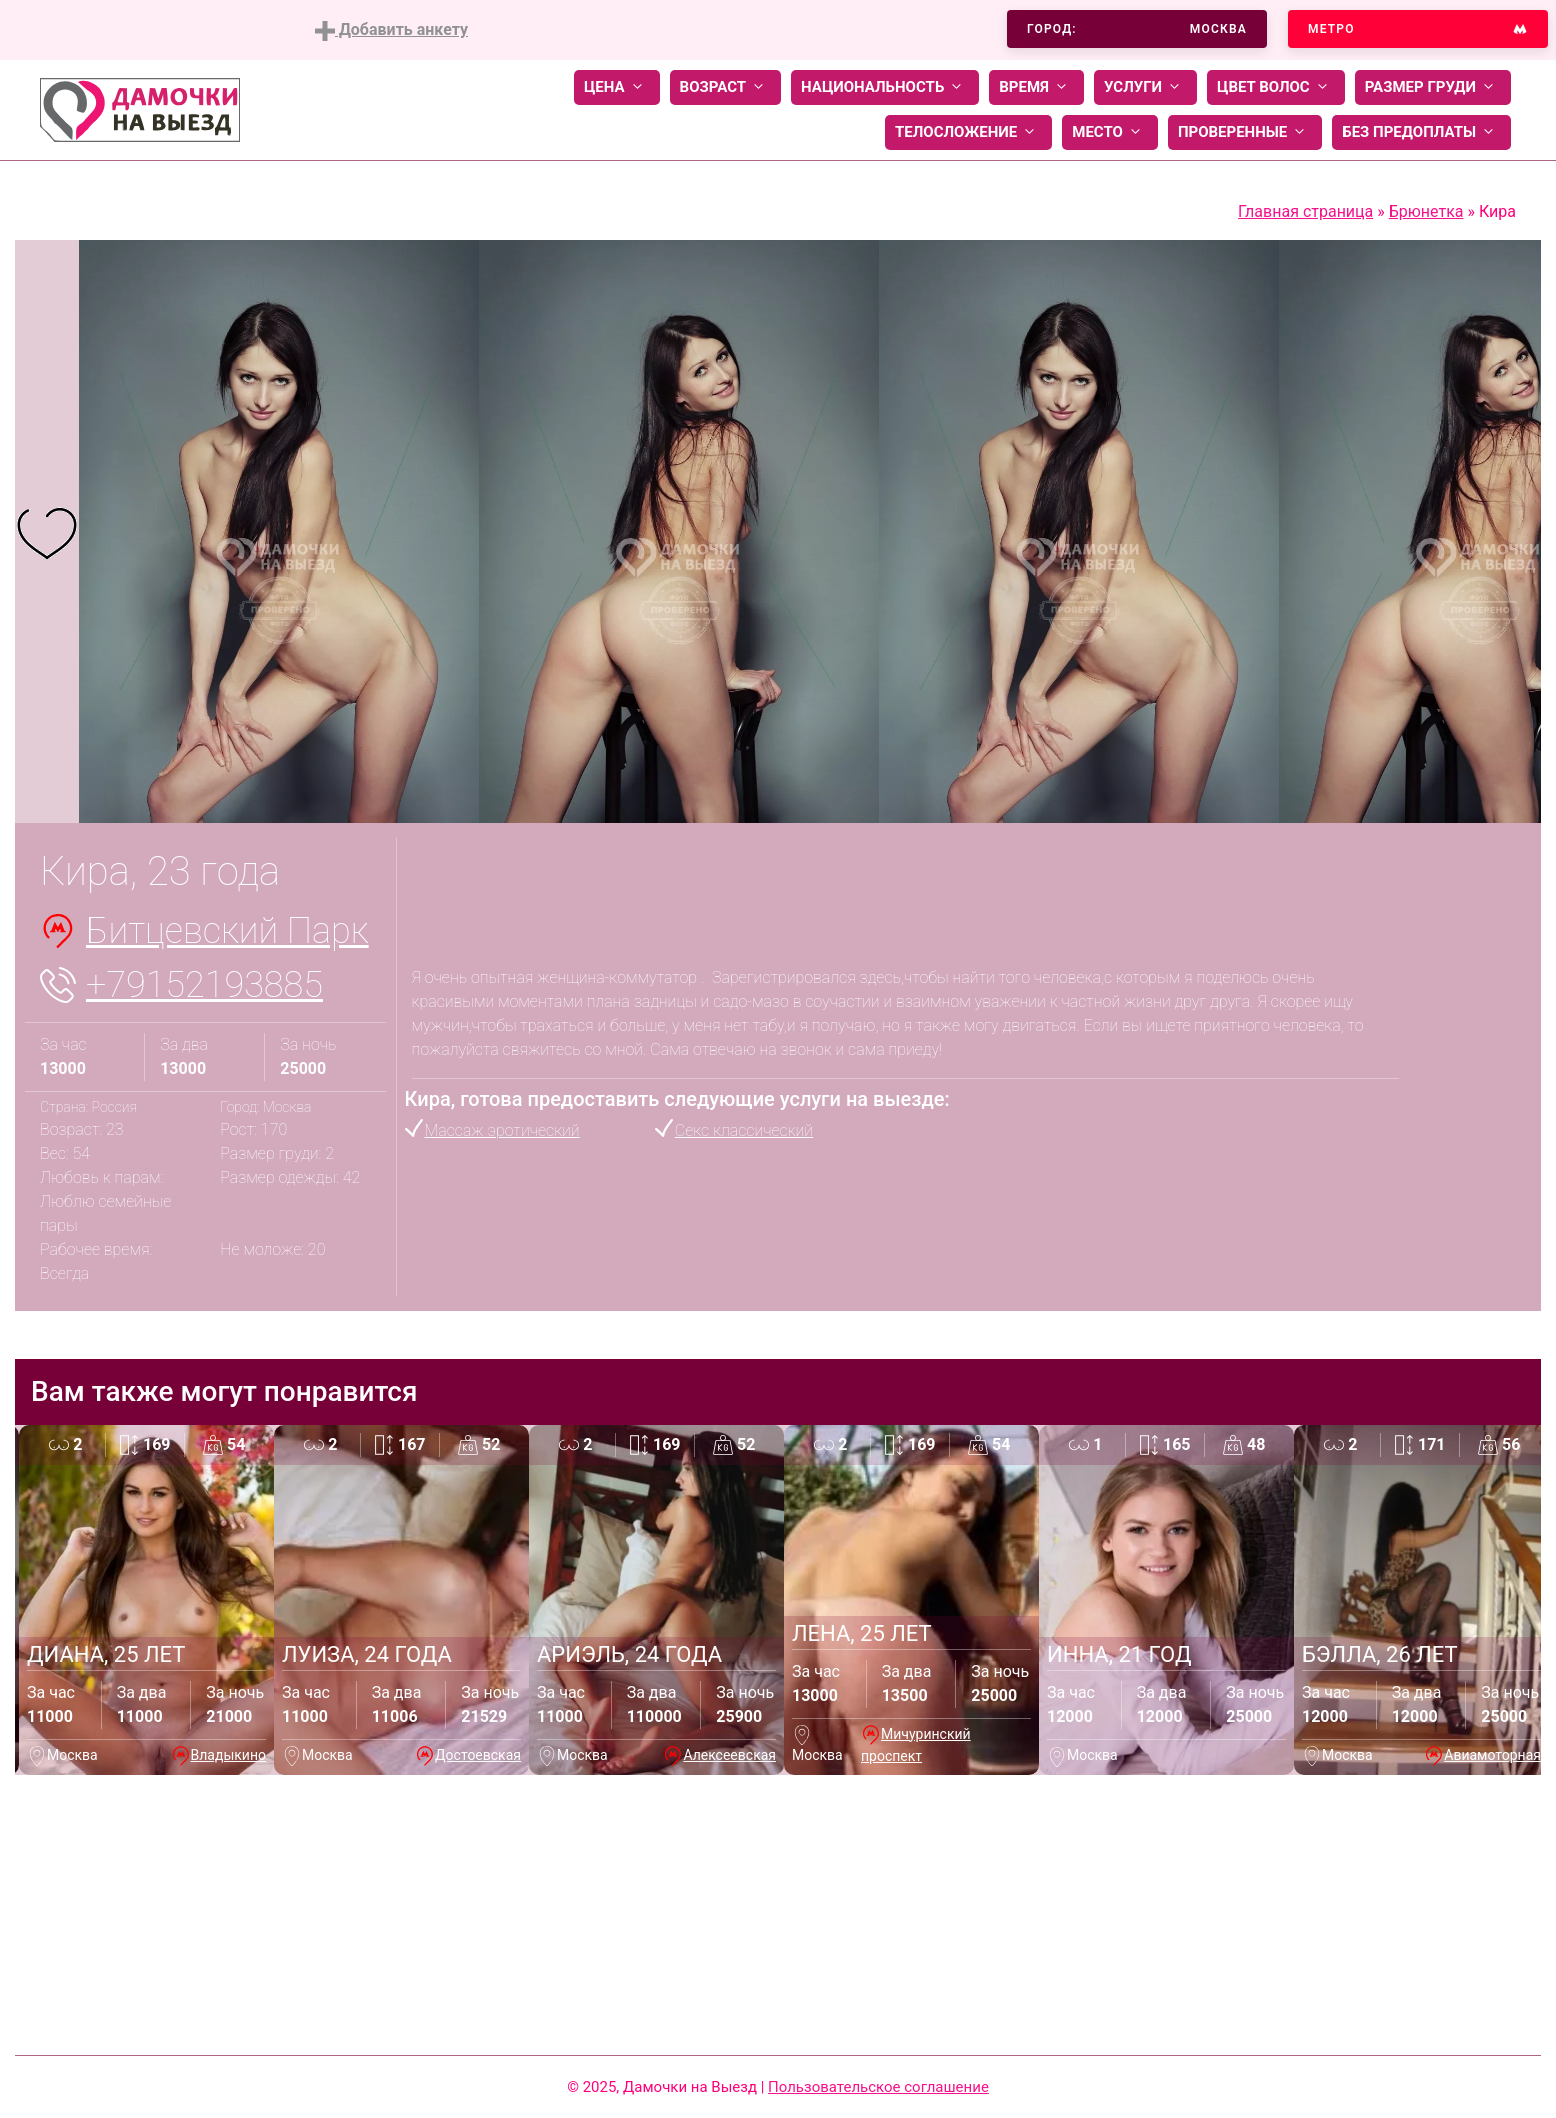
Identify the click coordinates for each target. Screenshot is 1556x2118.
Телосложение (968, 132)
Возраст (725, 87)
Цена (617, 87)
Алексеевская (729, 1755)
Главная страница (1305, 211)
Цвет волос (1276, 87)
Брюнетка (1426, 211)
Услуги (1145, 87)
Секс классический (744, 1130)
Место (1110, 132)
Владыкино (228, 1755)
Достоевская (478, 1755)
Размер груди (1433, 87)
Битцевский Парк (227, 931)
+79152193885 (204, 985)
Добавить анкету (391, 30)
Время (1036, 87)
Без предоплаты (1421, 132)
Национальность (885, 87)
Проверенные (1245, 132)
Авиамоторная (1492, 1755)
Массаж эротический (502, 1130)
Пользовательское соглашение (878, 2087)
